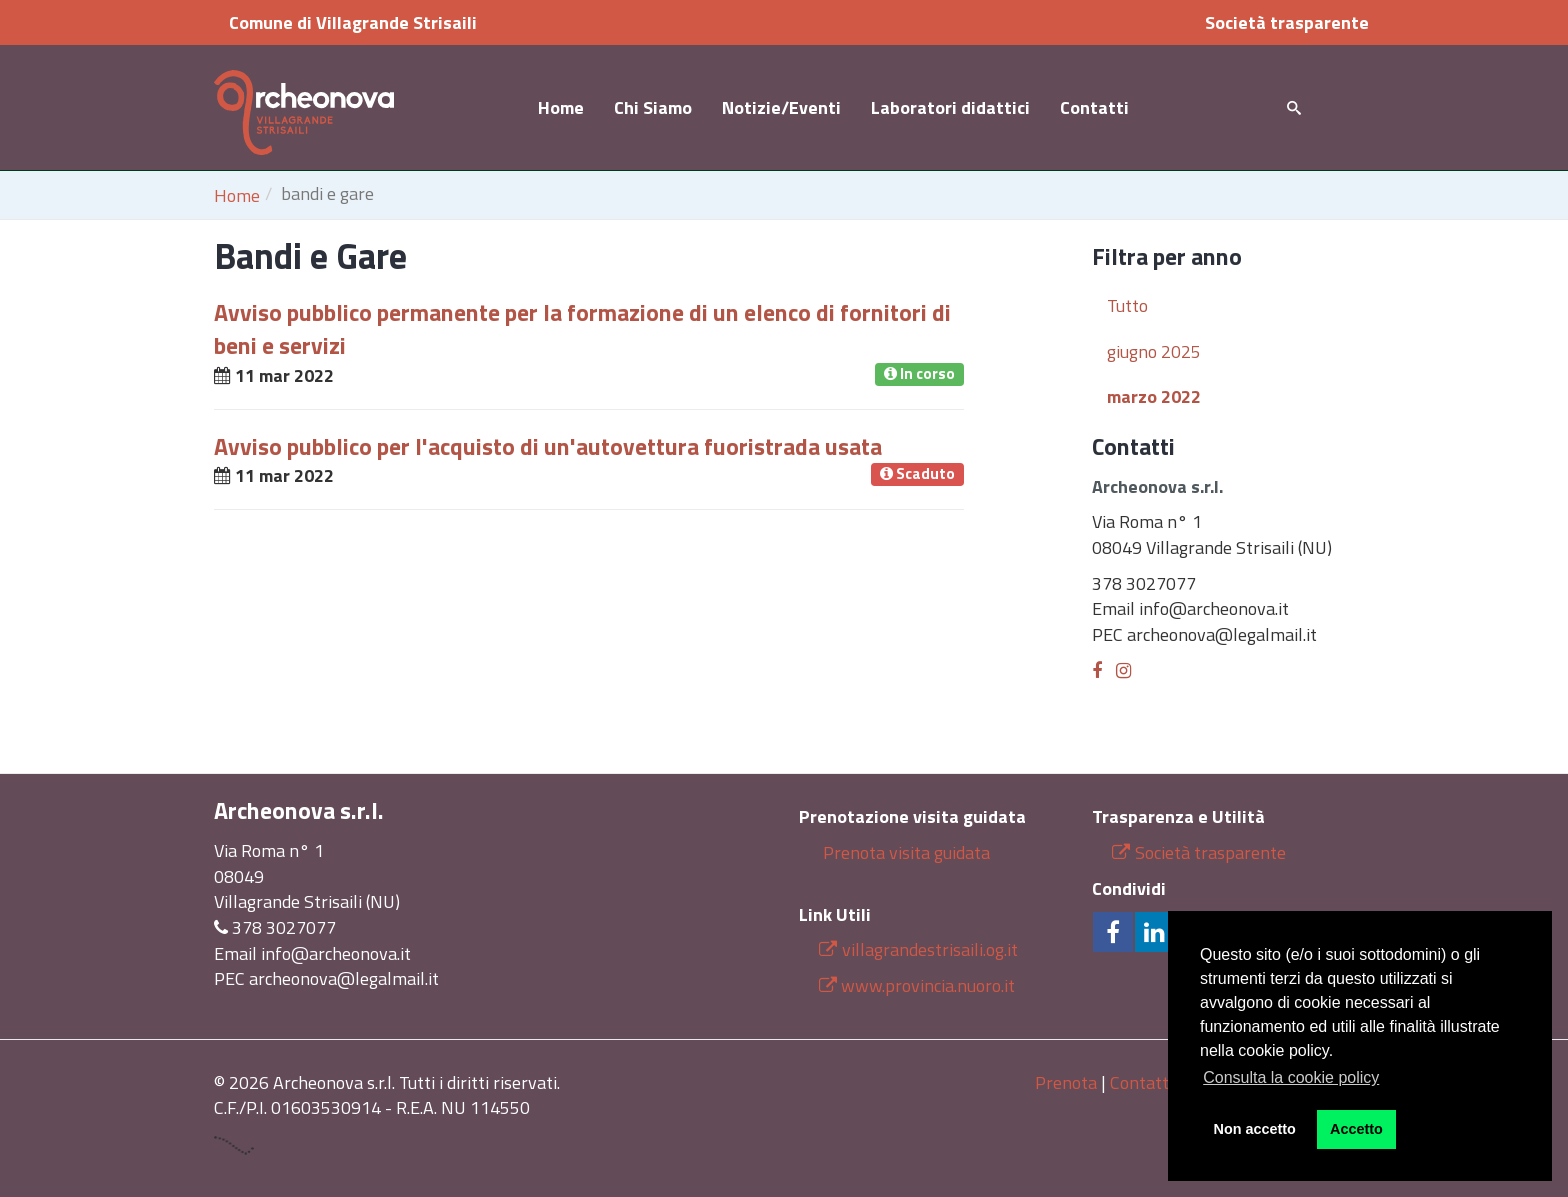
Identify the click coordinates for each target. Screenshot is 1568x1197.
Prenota (1066, 1082)
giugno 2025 (1154, 351)
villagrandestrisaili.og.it (918, 949)
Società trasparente (1287, 22)
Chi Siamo (653, 107)
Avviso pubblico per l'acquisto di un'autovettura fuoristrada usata (548, 446)
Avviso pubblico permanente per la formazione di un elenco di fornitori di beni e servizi (582, 328)
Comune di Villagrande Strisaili (353, 22)
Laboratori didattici (950, 107)
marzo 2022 (1154, 396)
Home (561, 107)
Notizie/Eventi (781, 107)
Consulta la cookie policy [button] (1291, 1077)
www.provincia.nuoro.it (928, 985)
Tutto (1127, 305)
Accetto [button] (1356, 1129)
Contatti (1094, 107)
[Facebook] (1097, 670)
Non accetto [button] (1255, 1129)
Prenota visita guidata (904, 852)
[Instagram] (1123, 670)
